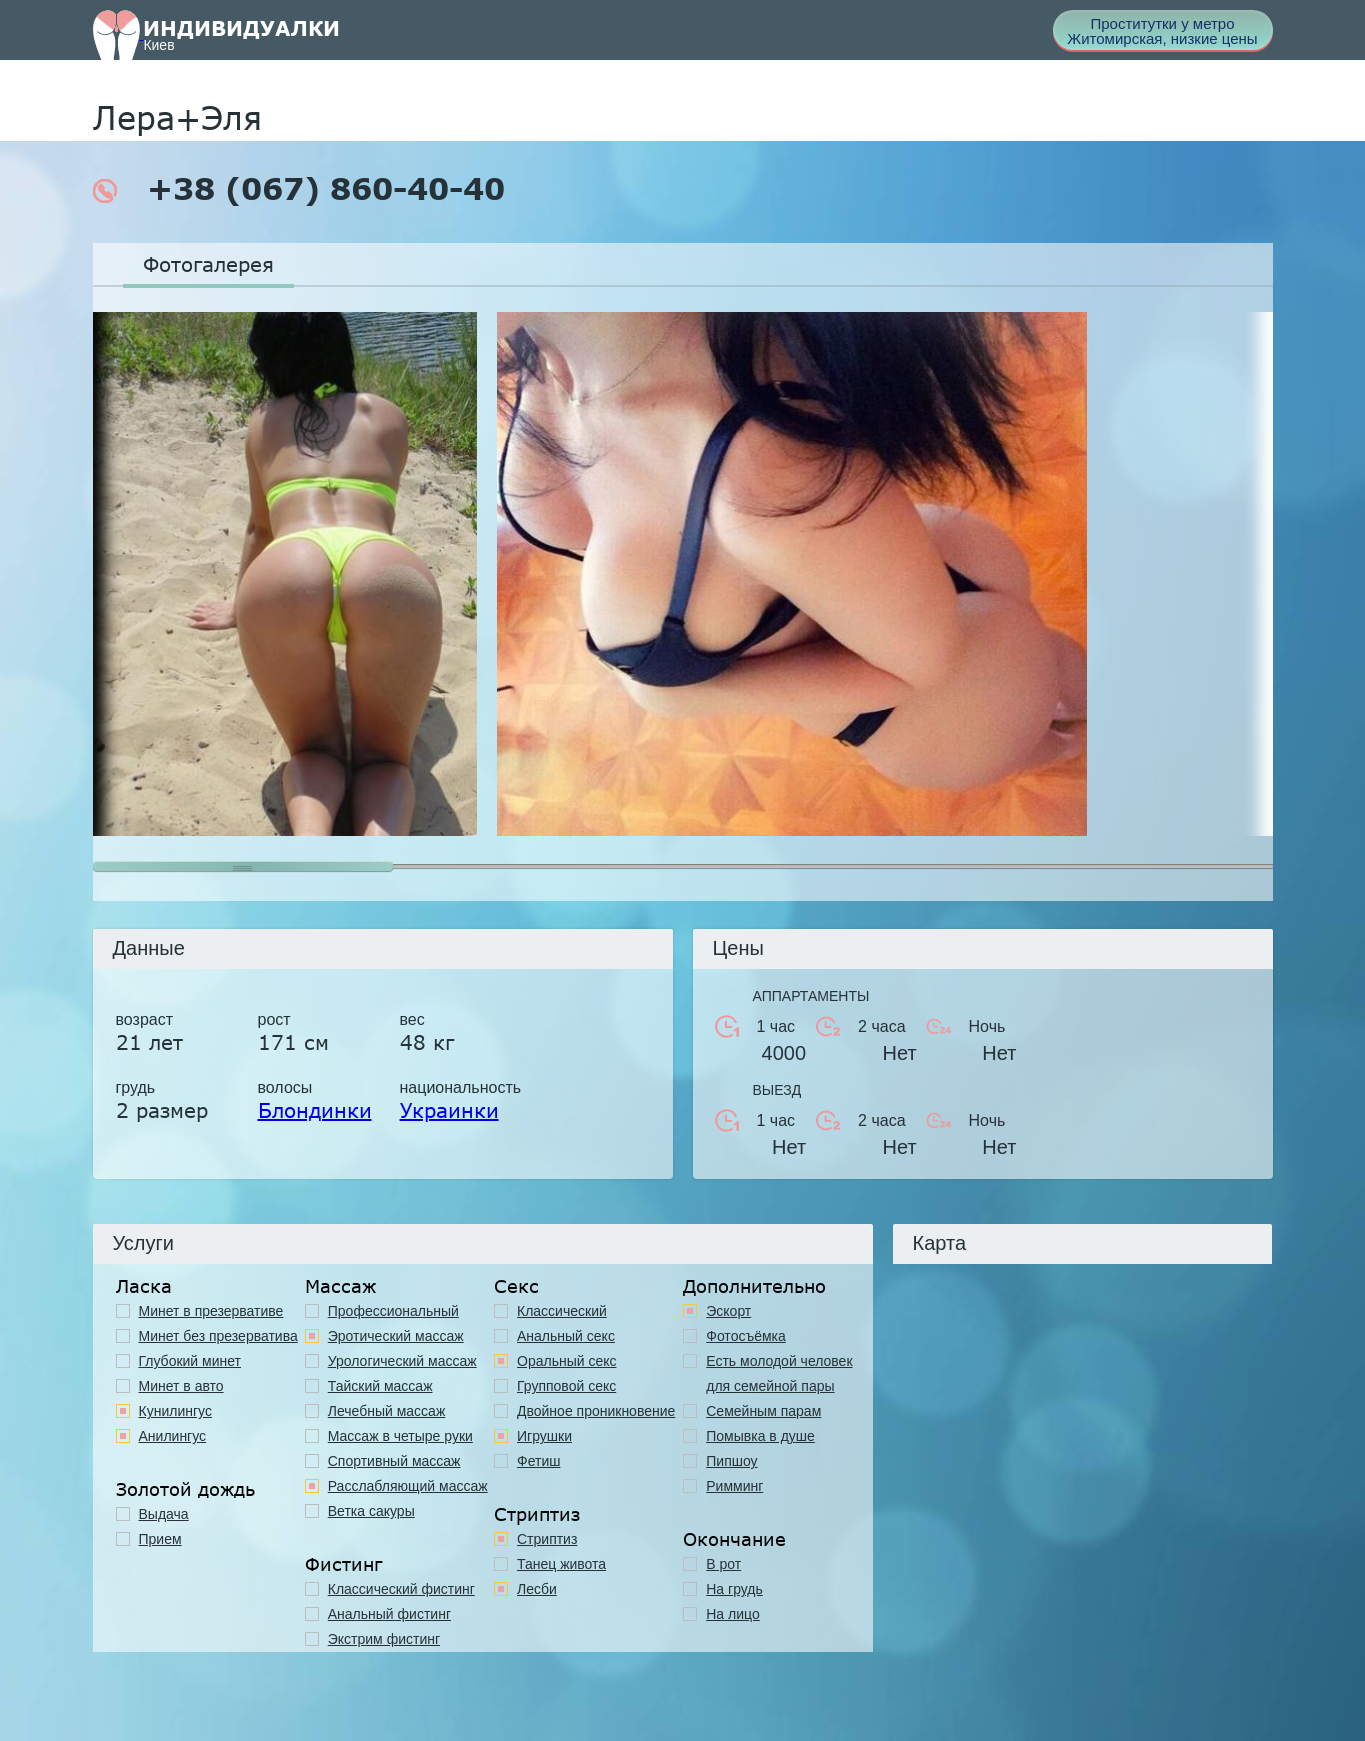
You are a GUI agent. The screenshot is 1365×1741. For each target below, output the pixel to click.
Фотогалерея (208, 264)
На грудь (734, 1589)
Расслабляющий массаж (408, 1486)
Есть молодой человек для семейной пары (779, 1373)
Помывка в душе (760, 1436)
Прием (160, 1539)
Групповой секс (566, 1386)
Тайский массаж (380, 1386)
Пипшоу (731, 1461)
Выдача (164, 1514)
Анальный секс (566, 1336)
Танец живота (561, 1564)
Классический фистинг (401, 1589)
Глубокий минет (190, 1361)
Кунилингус (175, 1411)
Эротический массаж (396, 1336)
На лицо (732, 1614)
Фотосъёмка (746, 1336)
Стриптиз (547, 1539)
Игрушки (544, 1436)
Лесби (537, 1589)
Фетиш (538, 1461)
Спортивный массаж (394, 1461)
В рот (723, 1564)
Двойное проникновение (596, 1411)
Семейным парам (763, 1411)
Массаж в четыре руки (400, 1436)
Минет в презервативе (211, 1311)
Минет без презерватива (218, 1336)
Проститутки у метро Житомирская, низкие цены (1162, 31)
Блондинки (315, 1110)
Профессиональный (393, 1311)
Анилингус (173, 1436)
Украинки (449, 1110)
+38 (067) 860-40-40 (299, 189)
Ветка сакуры (371, 1511)
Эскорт (728, 1311)
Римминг (734, 1486)
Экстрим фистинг (384, 1639)
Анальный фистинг (389, 1614)
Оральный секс (567, 1361)
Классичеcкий (562, 1311)
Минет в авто (181, 1386)
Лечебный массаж (387, 1411)
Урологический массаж (402, 1361)
